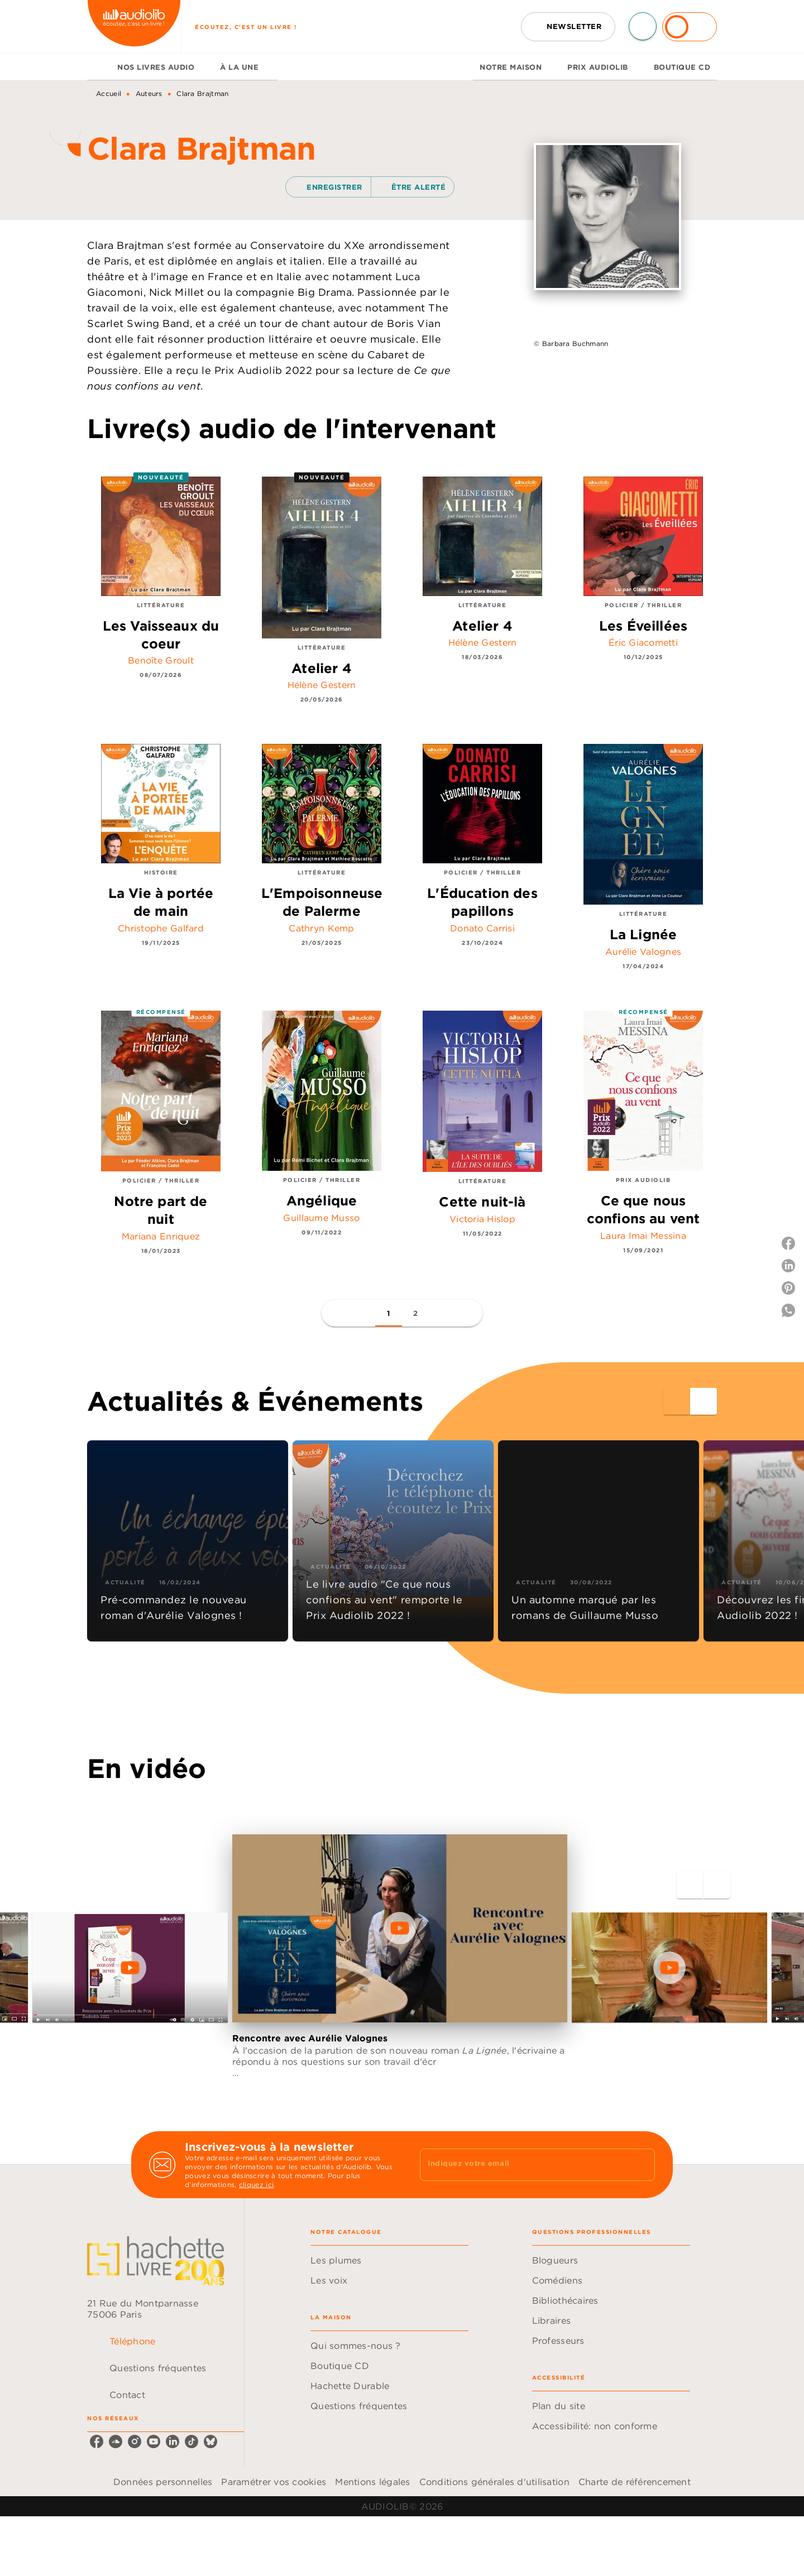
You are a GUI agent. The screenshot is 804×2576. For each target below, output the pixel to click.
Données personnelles (162, 2481)
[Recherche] (643, 26)
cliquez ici (256, 2184)
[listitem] (96, 2441)
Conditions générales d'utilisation (494, 2481)
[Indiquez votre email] (523, 2165)
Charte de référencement (634, 2481)
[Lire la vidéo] (130, 1968)
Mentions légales (372, 2481)
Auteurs (149, 93)
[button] (568, 26)
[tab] (99, 67)
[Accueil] (134, 26)
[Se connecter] (689, 26)
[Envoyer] (641, 2164)
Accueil (108, 93)
